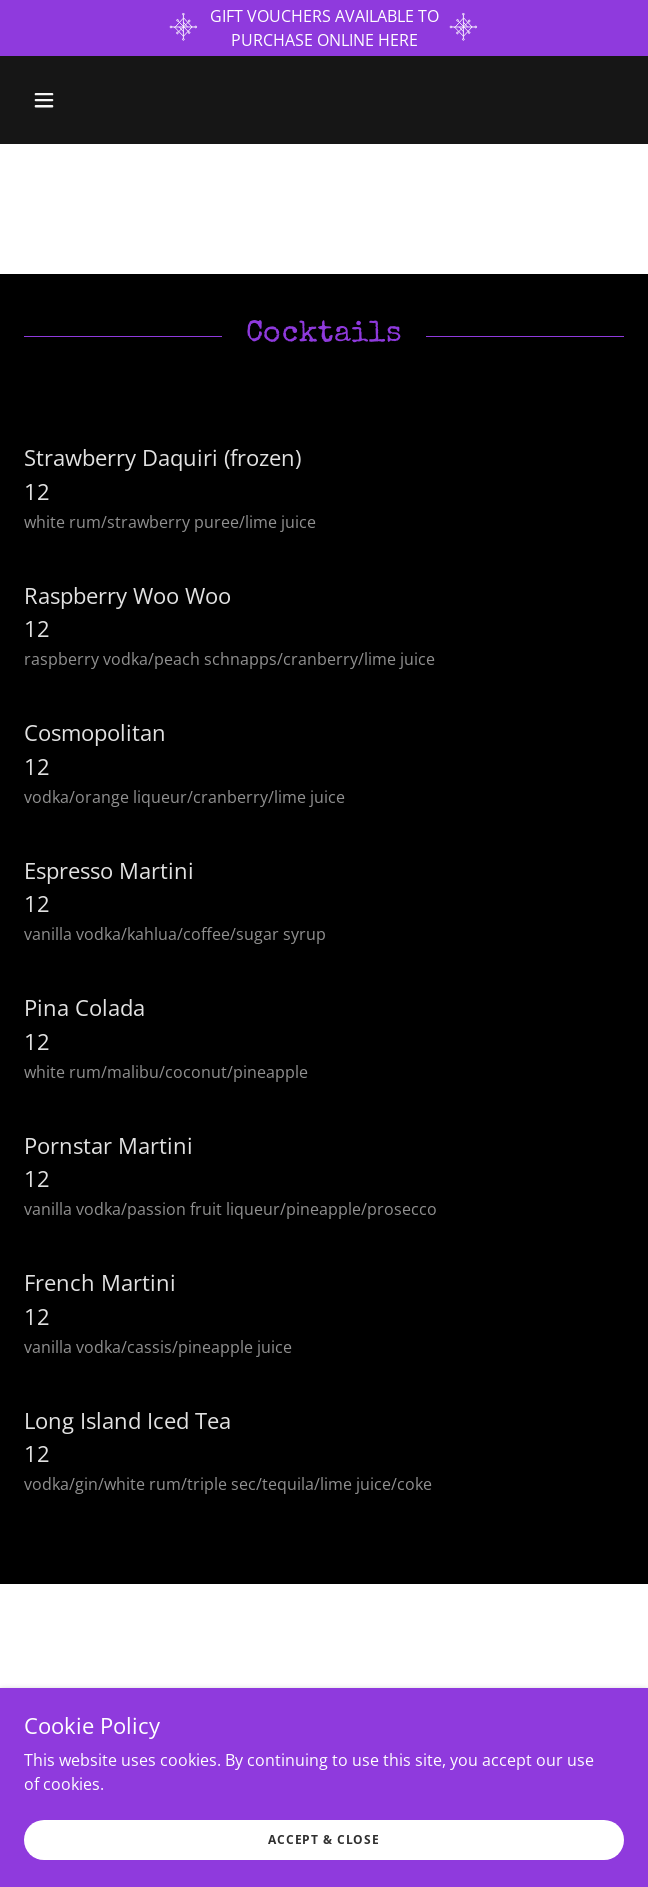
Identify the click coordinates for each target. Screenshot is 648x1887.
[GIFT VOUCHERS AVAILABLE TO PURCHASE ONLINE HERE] (324, 28)
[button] (93, 100)
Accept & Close (324, 1839)
